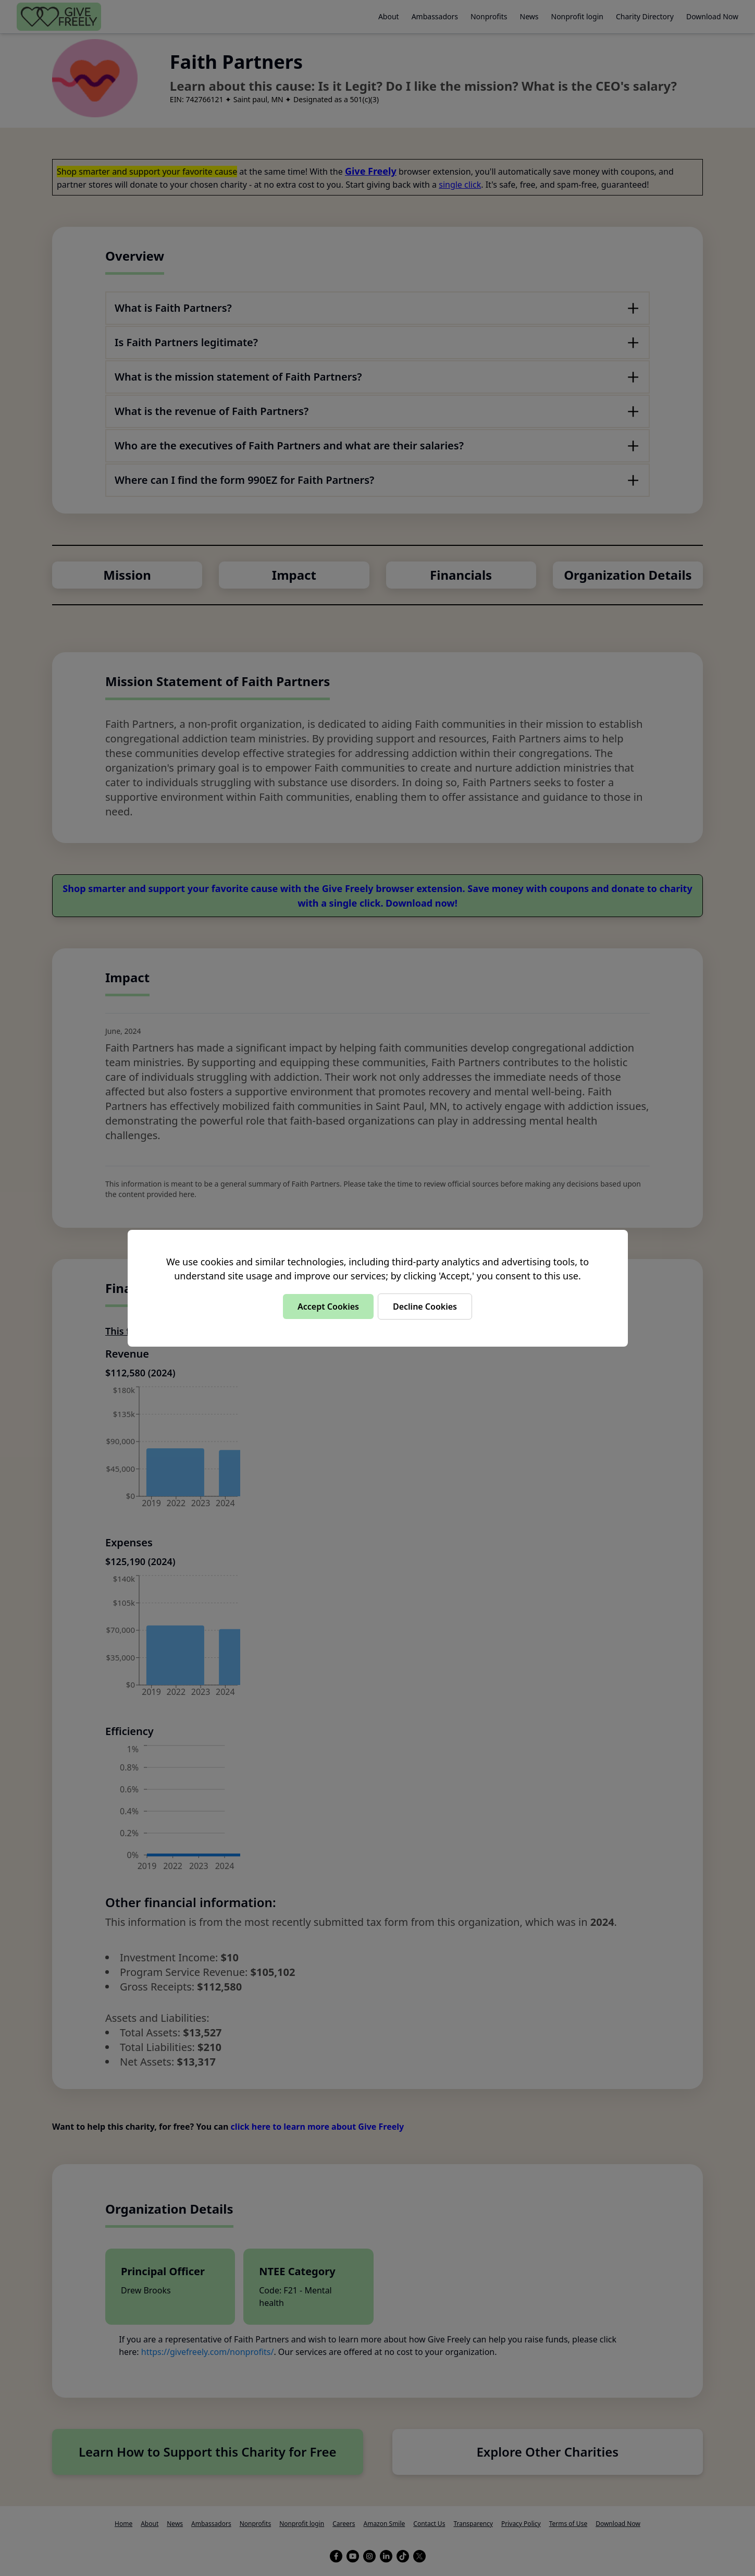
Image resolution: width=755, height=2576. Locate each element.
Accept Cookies (328, 1306)
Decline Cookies (425, 1306)
